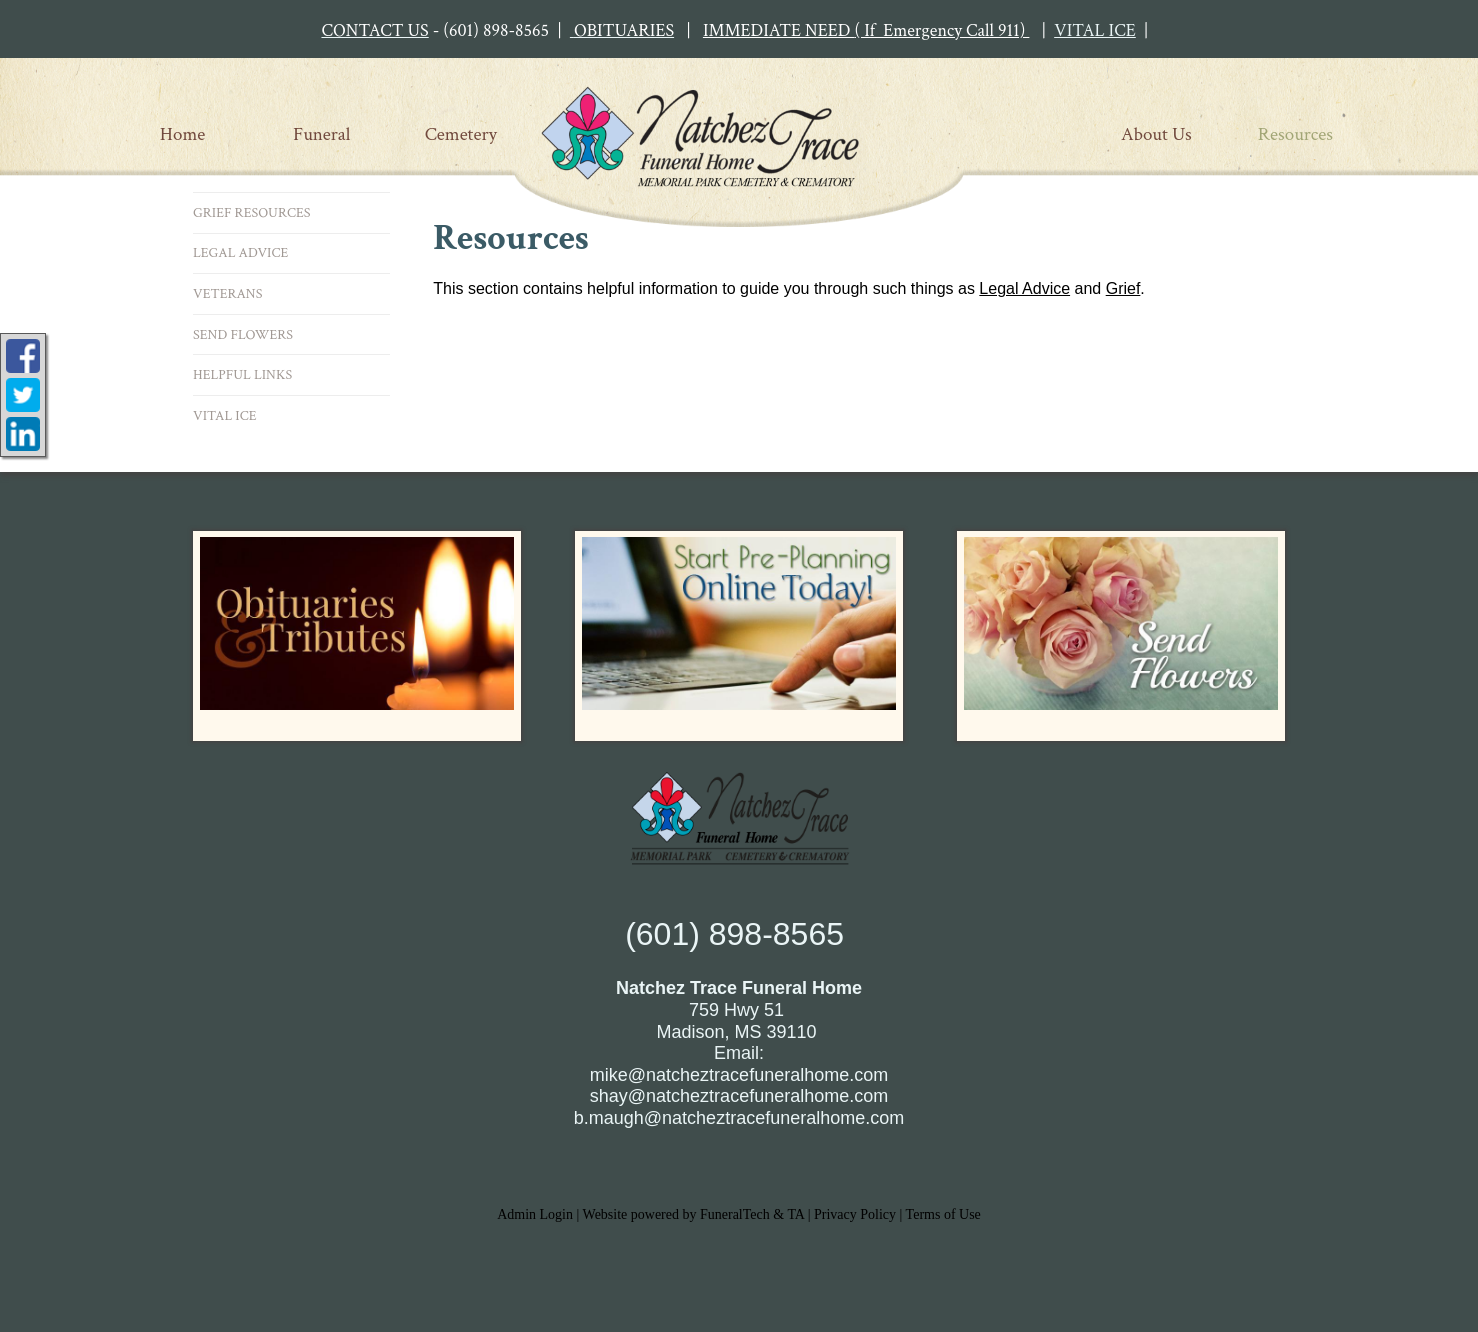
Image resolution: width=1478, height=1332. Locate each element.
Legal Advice (1024, 288)
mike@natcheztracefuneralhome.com (739, 1075)
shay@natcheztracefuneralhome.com (739, 1096)
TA (795, 1214)
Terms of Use (943, 1214)
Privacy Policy (855, 1214)
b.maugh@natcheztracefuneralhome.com (739, 1118)
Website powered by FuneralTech (676, 1214)
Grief (1123, 288)
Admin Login (535, 1214)
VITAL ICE (1095, 30)
